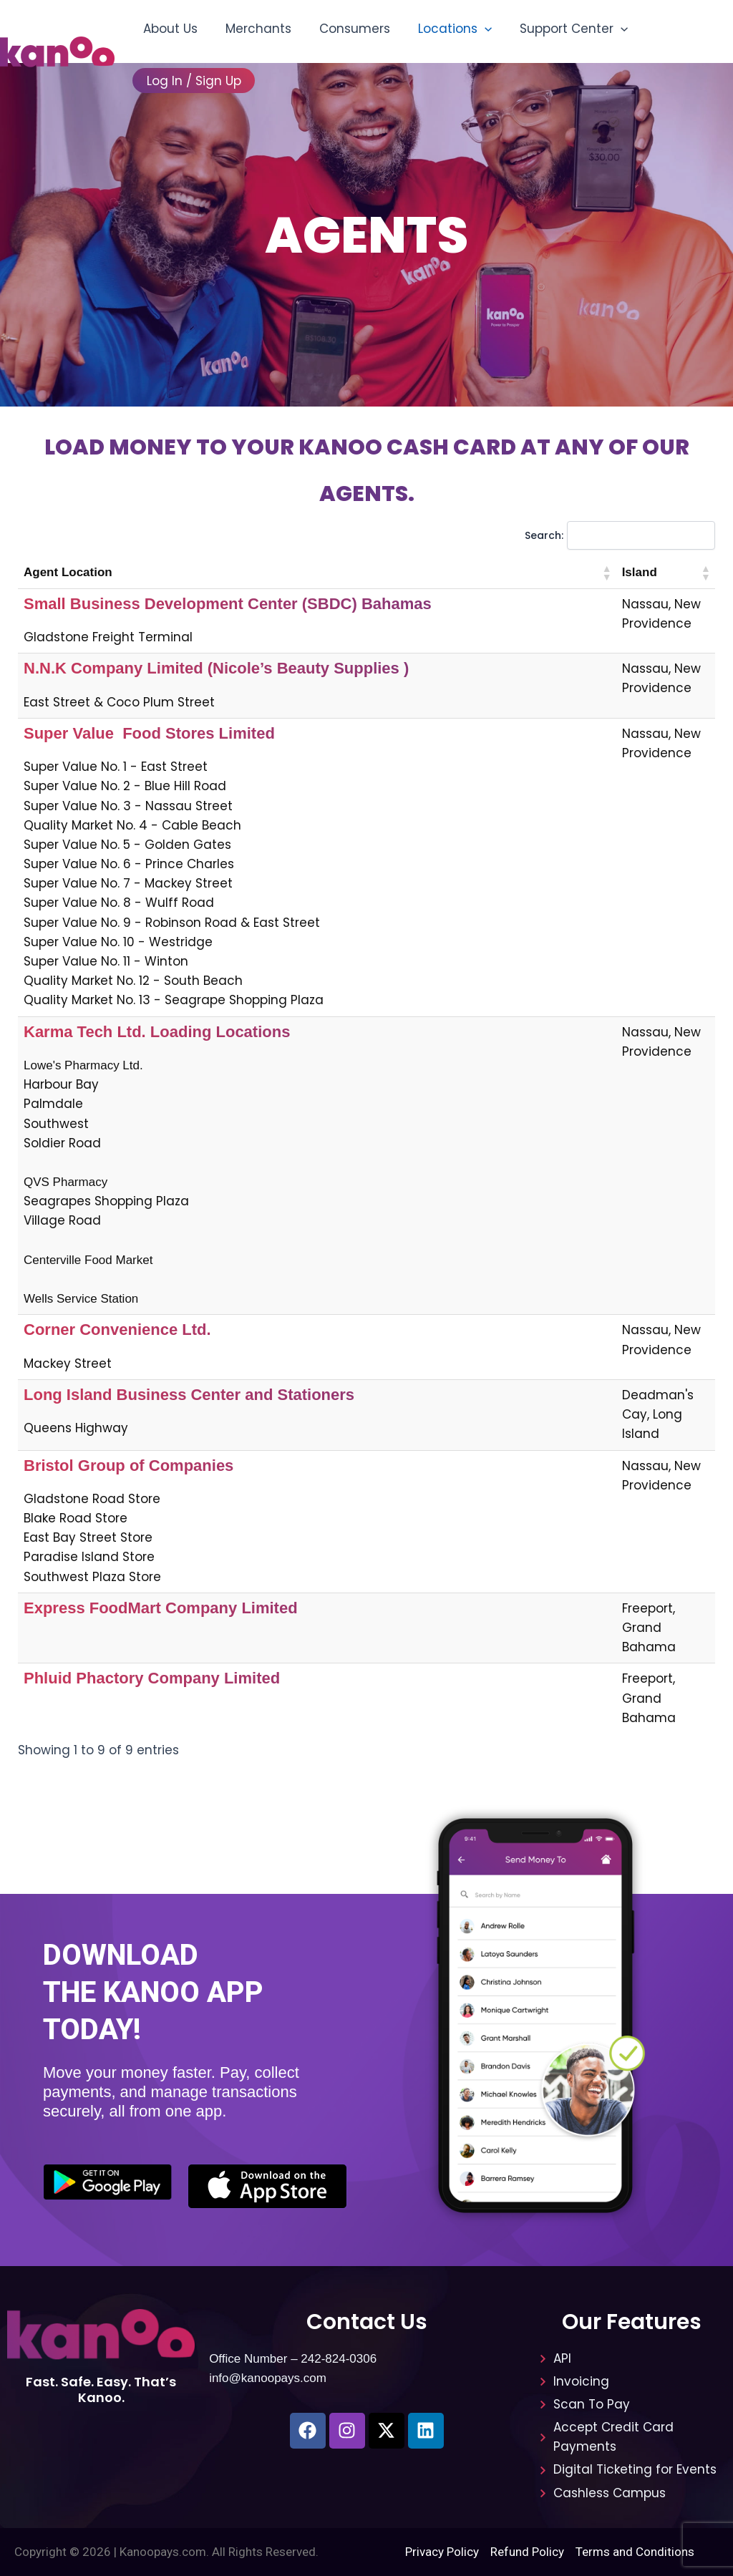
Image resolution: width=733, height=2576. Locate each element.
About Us (168, 28)
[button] (472, 28)
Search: (544, 535)
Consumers (345, 28)
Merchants (253, 28)
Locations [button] (442, 28)
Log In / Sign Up (192, 80)
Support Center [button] (557, 28)
